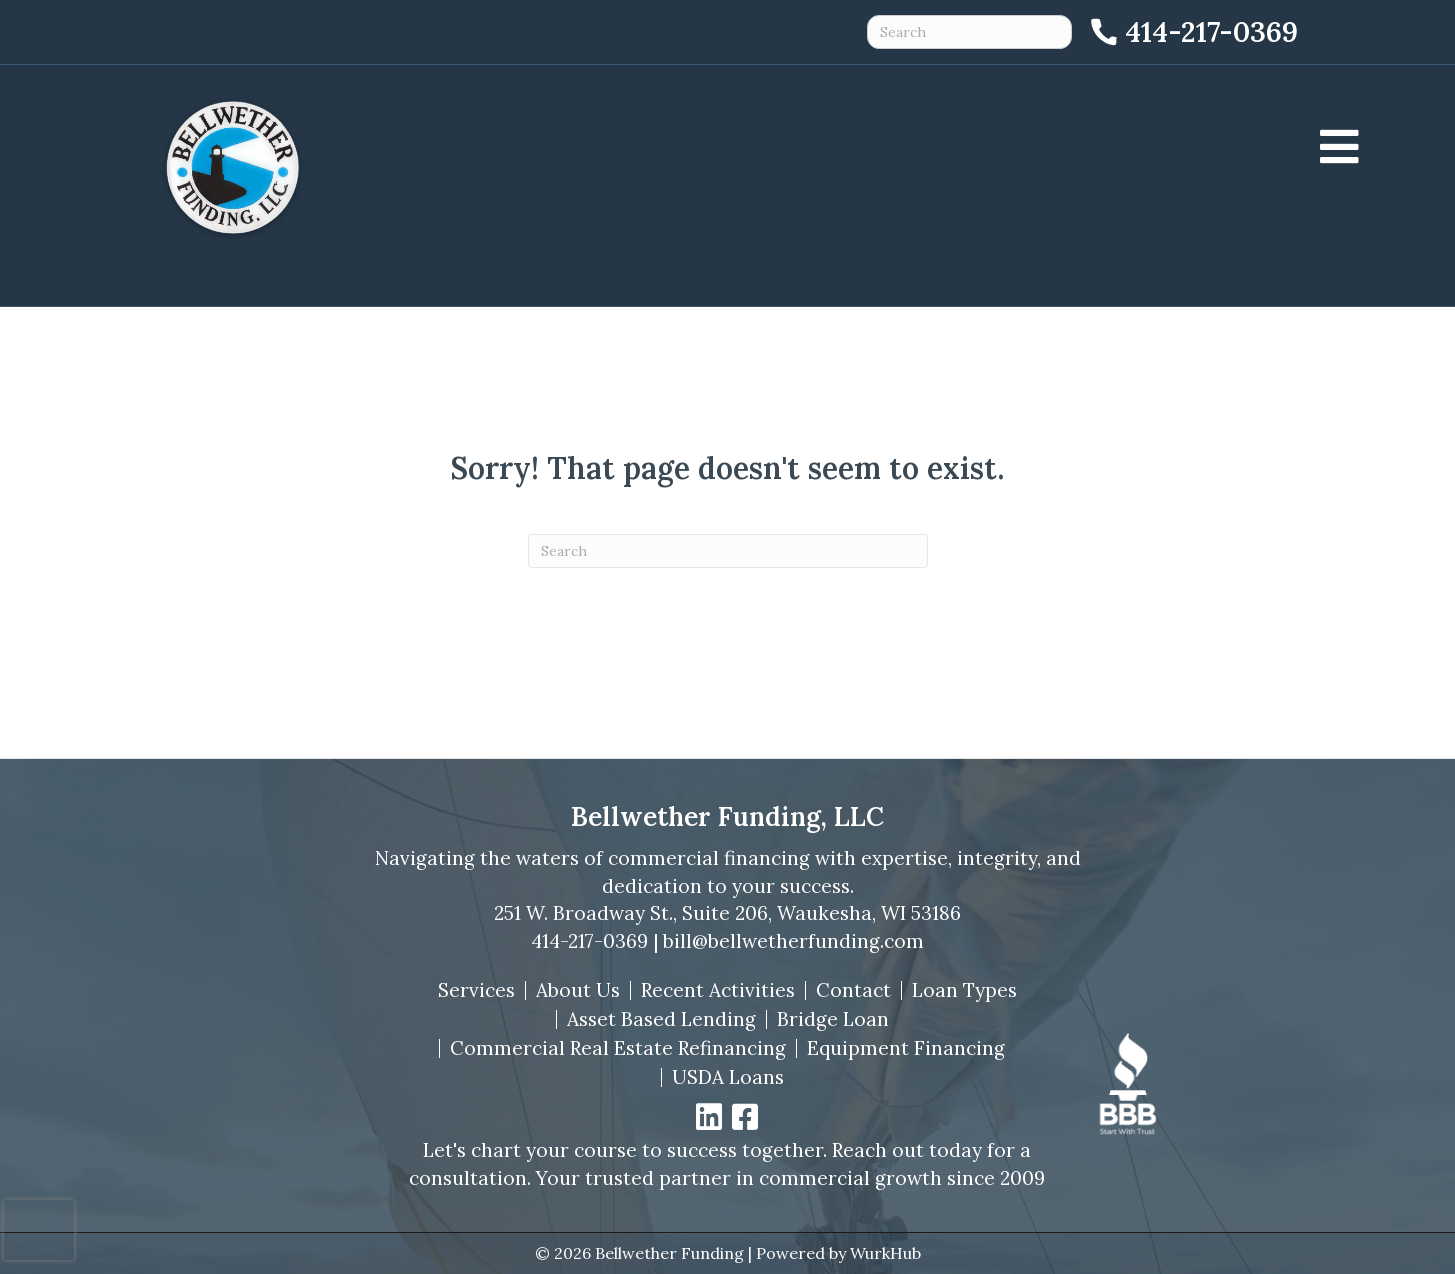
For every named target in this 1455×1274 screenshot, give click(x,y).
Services (476, 990)
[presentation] (39, 1230)
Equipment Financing (906, 1048)
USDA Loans (728, 1077)
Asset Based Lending (661, 1019)
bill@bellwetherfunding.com (793, 941)
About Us (578, 990)
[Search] (728, 551)
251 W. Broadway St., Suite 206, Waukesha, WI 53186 (727, 913)
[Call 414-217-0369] (1192, 32)
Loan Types (964, 990)
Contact (853, 990)
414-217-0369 (589, 941)
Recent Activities (718, 990)
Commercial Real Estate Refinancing (618, 1048)
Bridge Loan (833, 1019)
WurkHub (885, 1253)
